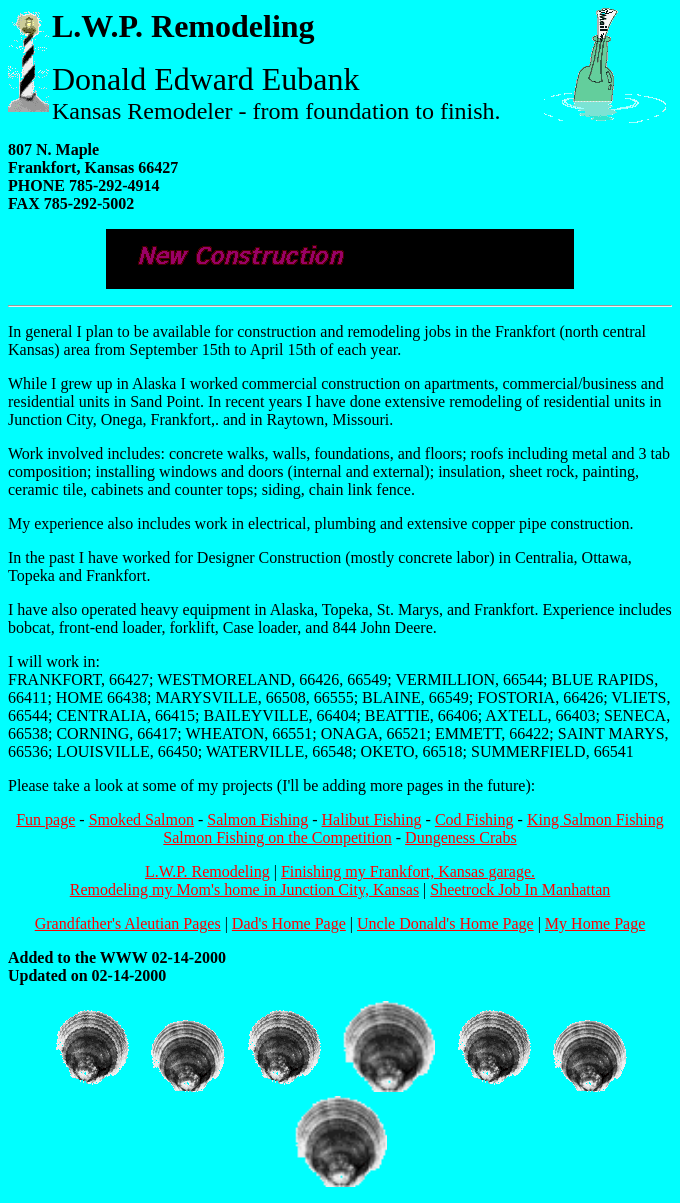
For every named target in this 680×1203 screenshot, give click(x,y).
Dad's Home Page (289, 923)
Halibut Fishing (372, 819)
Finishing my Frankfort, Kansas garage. (408, 871)
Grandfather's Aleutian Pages (128, 923)
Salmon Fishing (257, 819)
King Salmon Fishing (595, 819)
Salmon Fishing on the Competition (277, 837)
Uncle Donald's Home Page (445, 923)
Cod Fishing (474, 819)
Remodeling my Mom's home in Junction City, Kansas (244, 889)
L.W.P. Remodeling (207, 871)
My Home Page (595, 923)
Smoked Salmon (141, 819)
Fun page (45, 819)
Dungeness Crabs (461, 837)
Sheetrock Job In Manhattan (520, 889)
